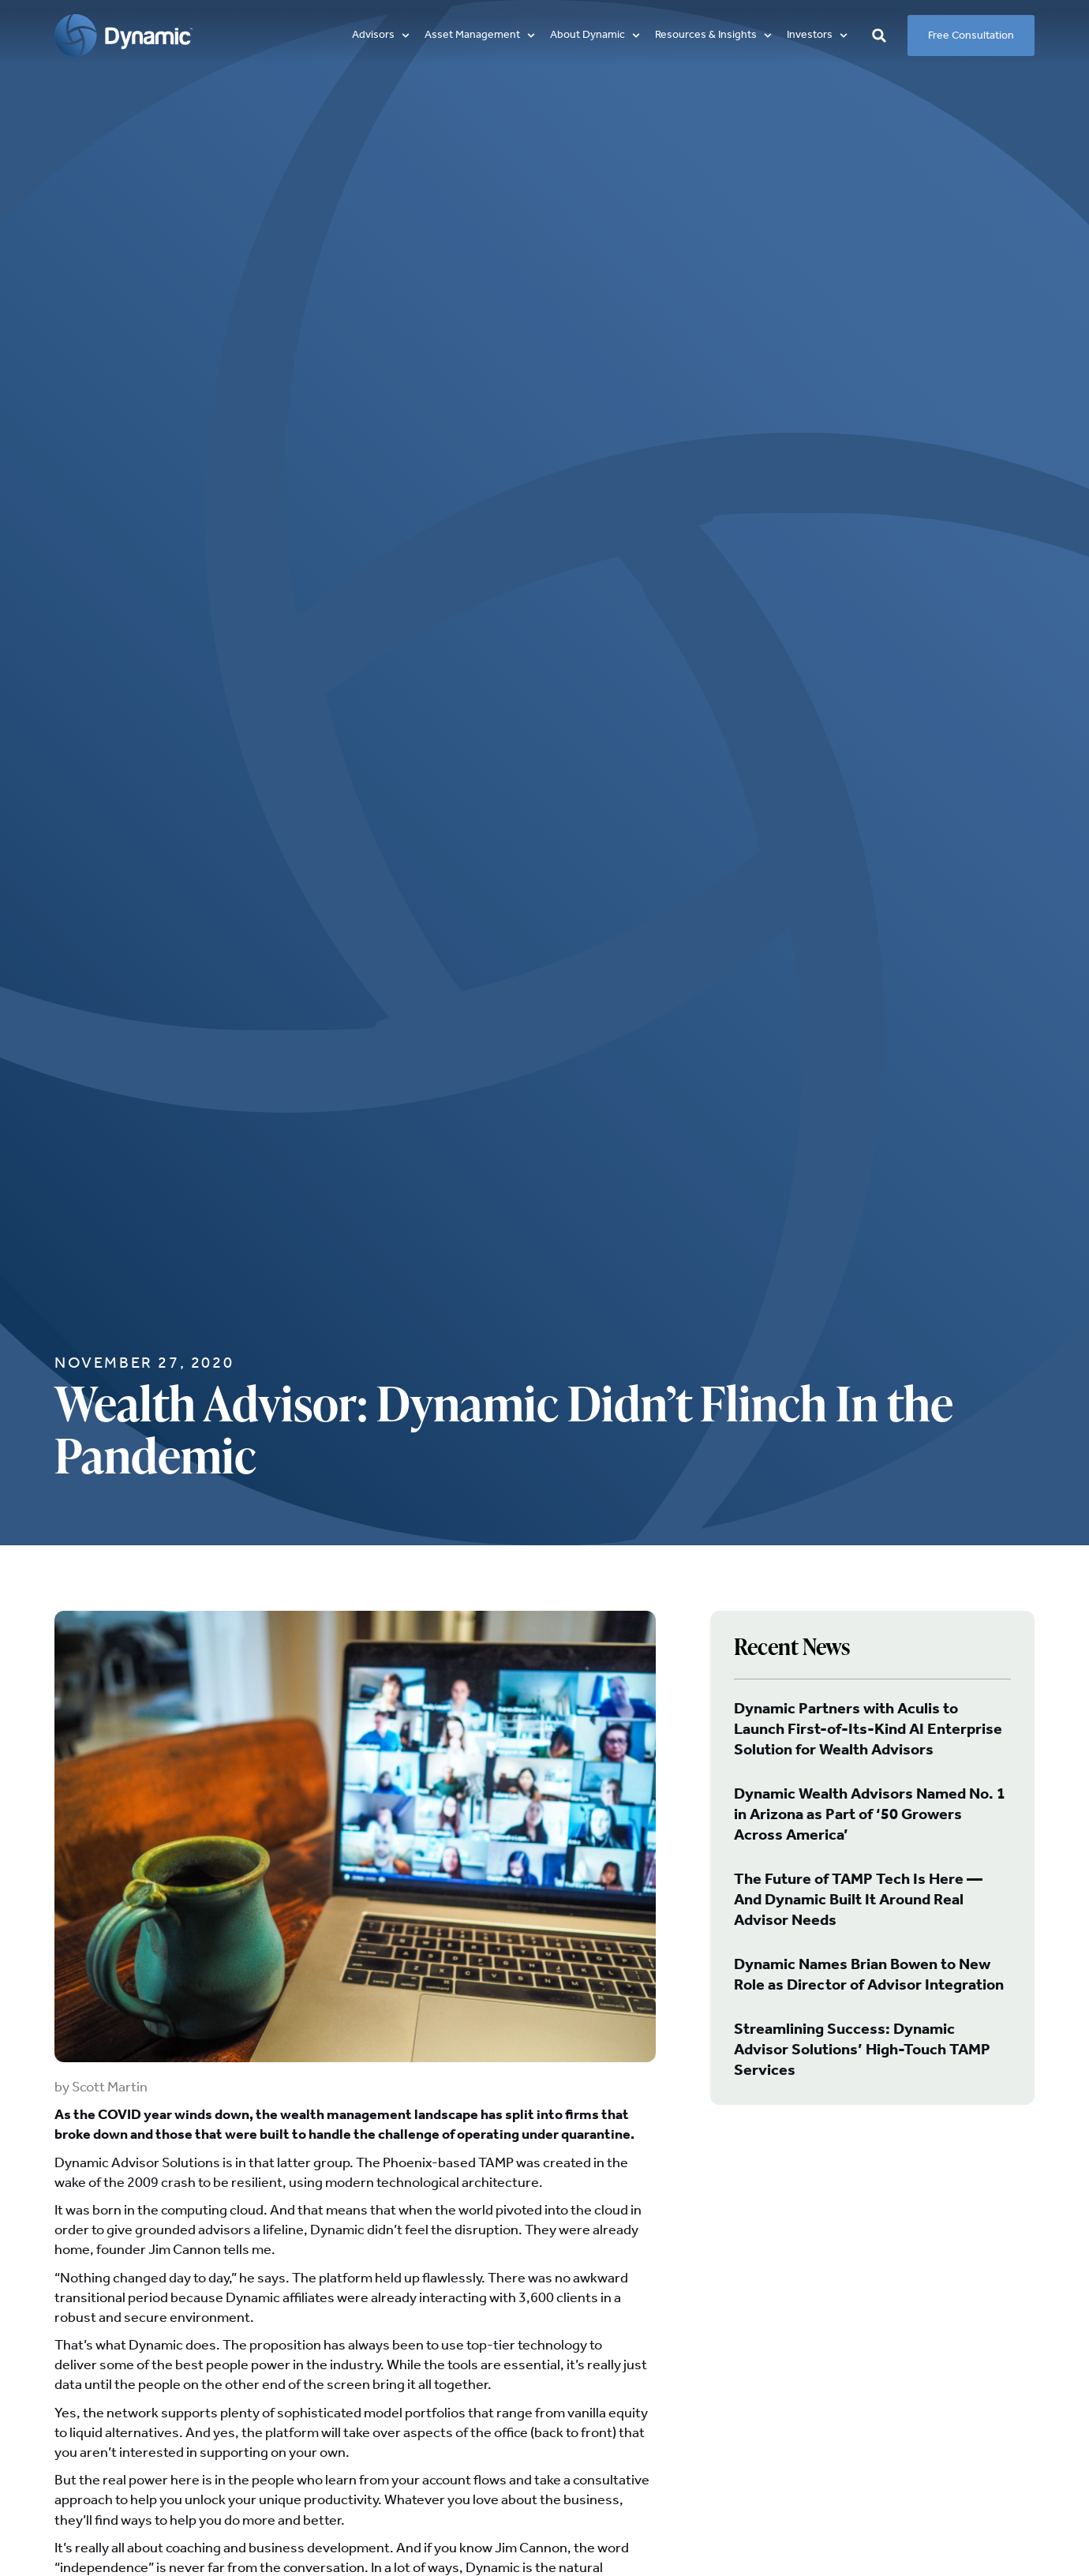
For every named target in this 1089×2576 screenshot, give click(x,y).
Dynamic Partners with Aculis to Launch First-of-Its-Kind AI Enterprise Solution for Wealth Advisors (868, 1729)
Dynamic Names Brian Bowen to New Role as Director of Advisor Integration (869, 1975)
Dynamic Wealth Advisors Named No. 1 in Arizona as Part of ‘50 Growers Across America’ (869, 1815)
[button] (382, 35)
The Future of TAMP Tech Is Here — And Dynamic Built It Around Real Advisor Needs (858, 1900)
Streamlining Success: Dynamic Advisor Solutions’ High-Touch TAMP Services (862, 2050)
